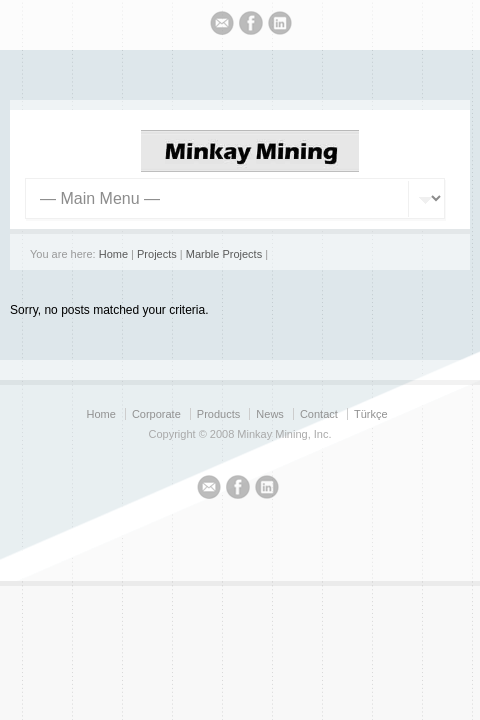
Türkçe (371, 414)
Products (218, 414)
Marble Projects (224, 254)
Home (113, 254)
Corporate (156, 414)
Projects (157, 254)
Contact (319, 414)
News (270, 414)
